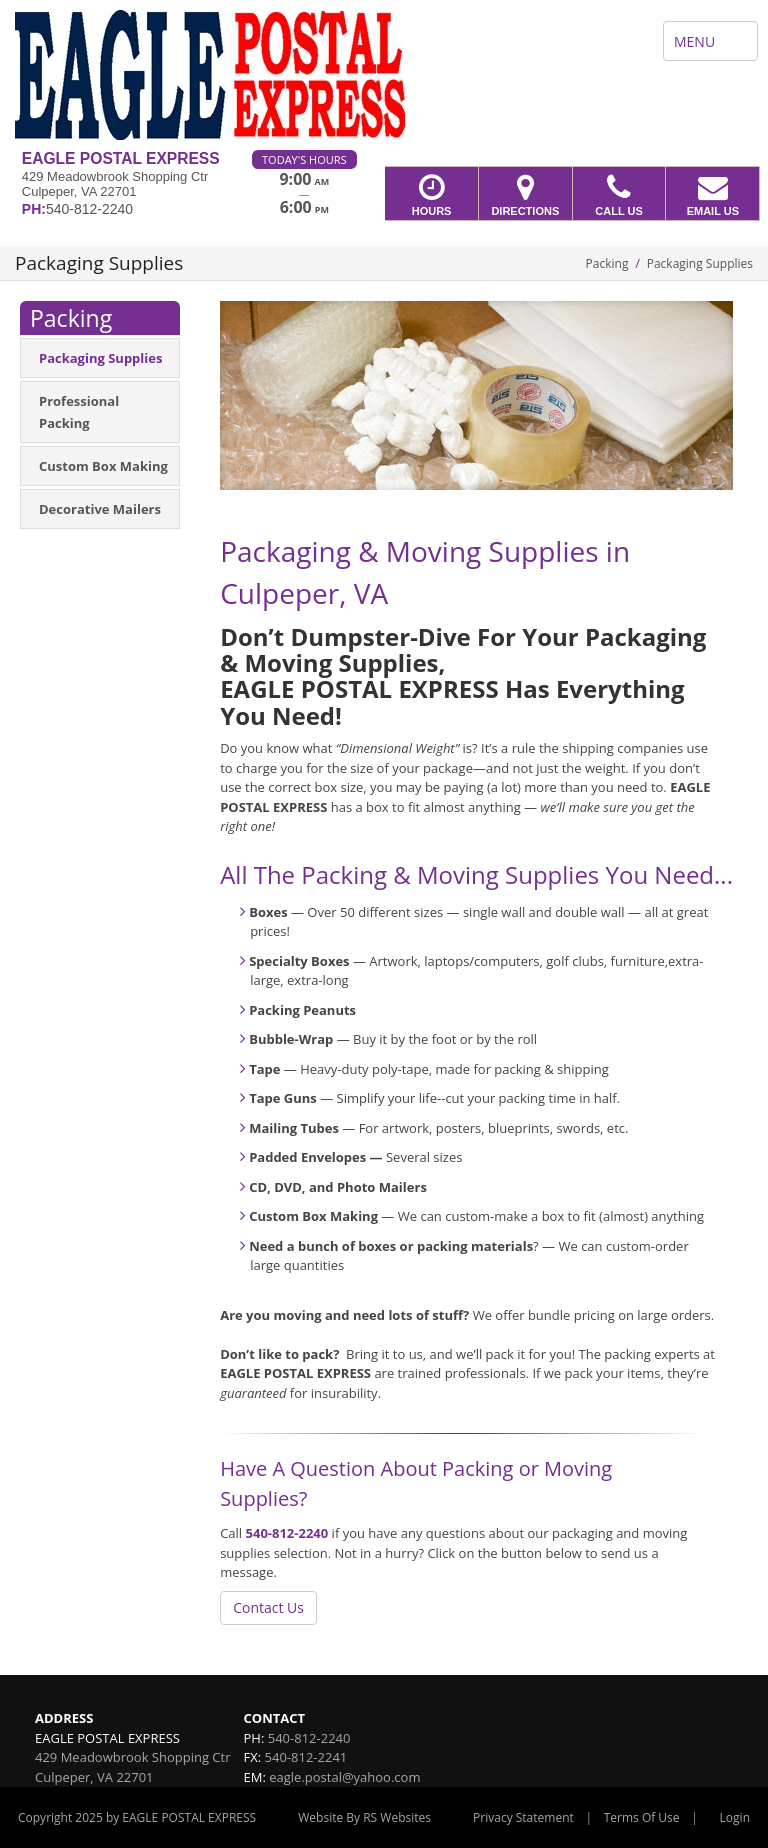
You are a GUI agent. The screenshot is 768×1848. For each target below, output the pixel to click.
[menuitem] (100, 358)
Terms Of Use (642, 1817)
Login (735, 1817)
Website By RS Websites (364, 1817)
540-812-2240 (287, 1533)
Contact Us (268, 1607)
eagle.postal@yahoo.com (344, 1777)
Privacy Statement (523, 1817)
